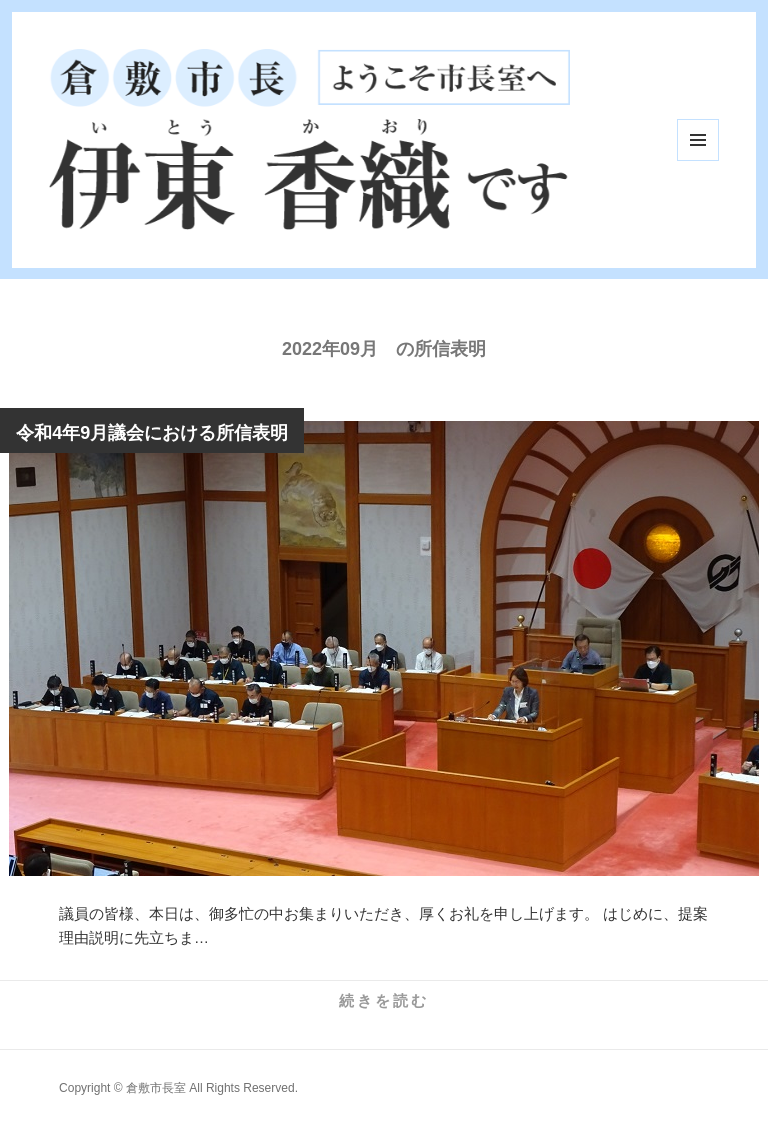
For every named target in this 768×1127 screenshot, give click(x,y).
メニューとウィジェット (698, 140)
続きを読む (384, 1000)
